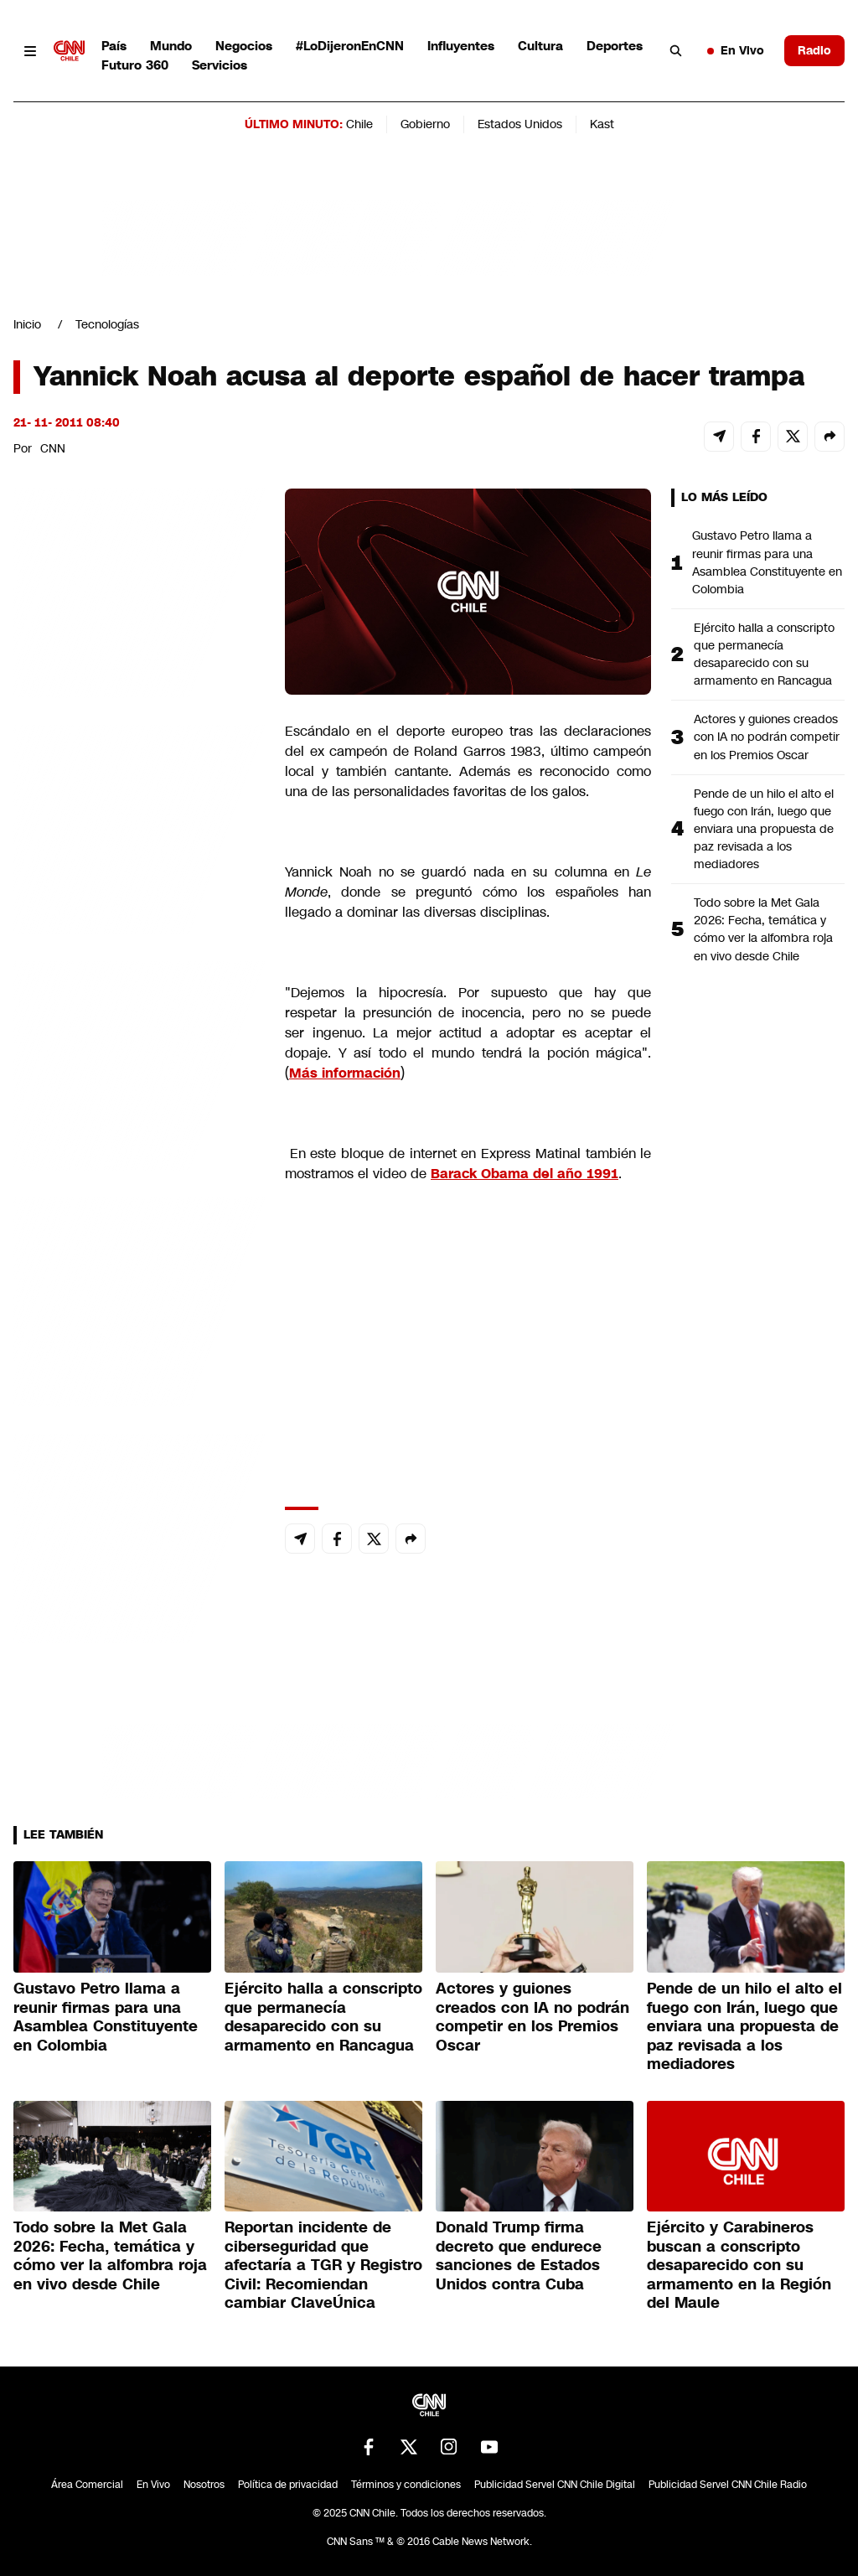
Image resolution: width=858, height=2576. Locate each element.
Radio (814, 50)
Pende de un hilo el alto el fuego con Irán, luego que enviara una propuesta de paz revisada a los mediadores (764, 828)
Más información (345, 1073)
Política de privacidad (288, 2484)
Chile (359, 124)
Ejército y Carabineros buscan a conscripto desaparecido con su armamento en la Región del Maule (739, 2265)
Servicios (219, 65)
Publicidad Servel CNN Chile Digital (554, 2484)
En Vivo (735, 50)
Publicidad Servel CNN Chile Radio (728, 2484)
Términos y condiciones (406, 2484)
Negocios (243, 45)
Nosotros (204, 2484)
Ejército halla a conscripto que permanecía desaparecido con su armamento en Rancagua (764, 654)
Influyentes (460, 45)
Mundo (171, 45)
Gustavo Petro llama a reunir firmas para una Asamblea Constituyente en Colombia (767, 562)
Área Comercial (87, 2484)
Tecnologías (107, 324)
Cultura (540, 45)
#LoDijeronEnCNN (350, 45)
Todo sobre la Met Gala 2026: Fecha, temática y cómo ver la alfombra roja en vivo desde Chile (763, 929)
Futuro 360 (134, 65)
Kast (602, 124)
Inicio (27, 324)
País (114, 45)
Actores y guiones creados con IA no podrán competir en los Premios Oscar (767, 737)
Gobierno (425, 124)
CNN (52, 448)
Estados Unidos (520, 124)
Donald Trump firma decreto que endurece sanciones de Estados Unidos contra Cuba (519, 2255)
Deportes (615, 45)
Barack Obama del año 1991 (524, 1173)
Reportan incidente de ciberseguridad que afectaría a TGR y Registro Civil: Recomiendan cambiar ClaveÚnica (323, 2265)
